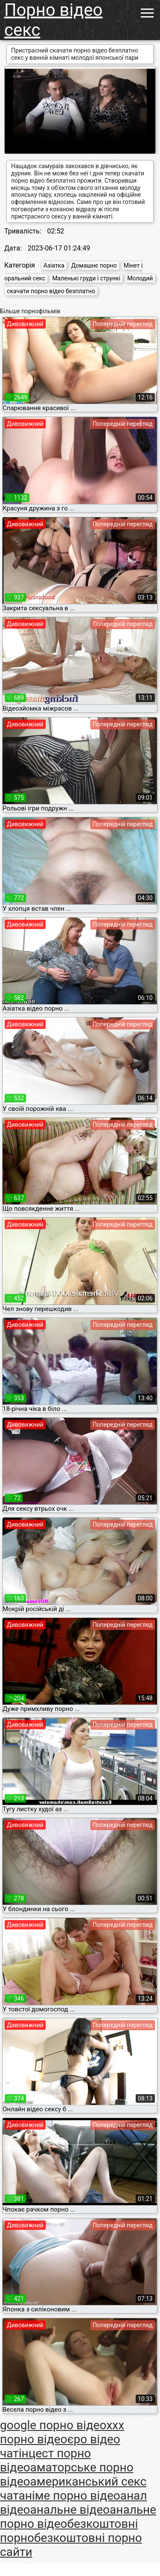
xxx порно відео (62, 2432)
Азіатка (54, 265)
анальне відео (70, 2510)
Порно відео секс (53, 20)
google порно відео (53, 2425)
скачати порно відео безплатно (51, 291)
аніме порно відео (69, 2496)
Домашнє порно (94, 265)
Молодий (140, 278)
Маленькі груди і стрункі (86, 278)
